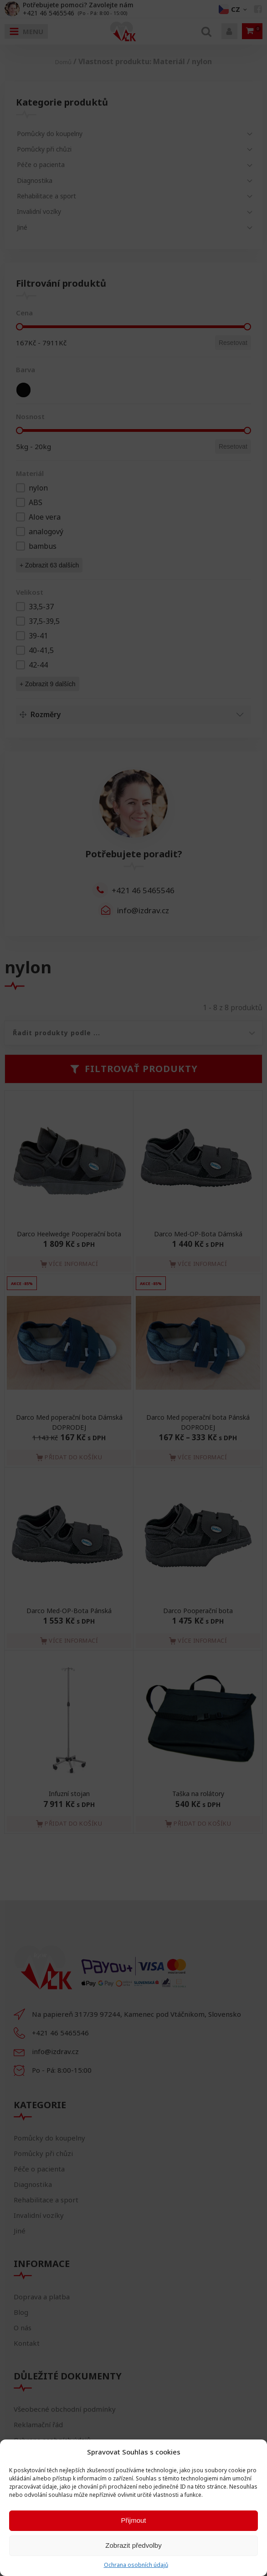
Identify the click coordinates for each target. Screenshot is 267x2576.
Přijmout (133, 2520)
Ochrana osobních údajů (136, 2565)
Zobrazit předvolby (133, 2545)
